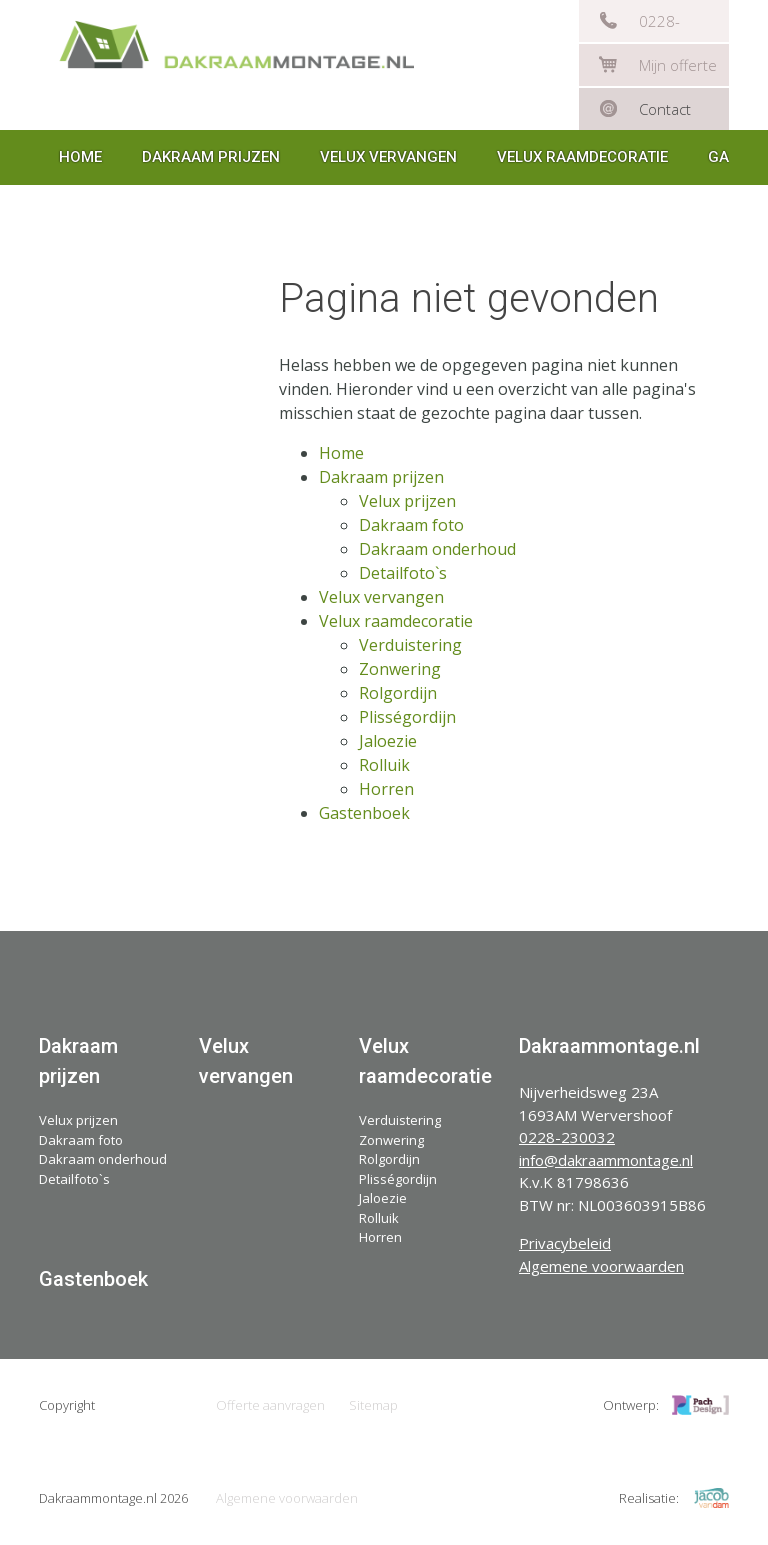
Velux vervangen (388, 157)
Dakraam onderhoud (437, 549)
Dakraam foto (411, 525)
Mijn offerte (678, 65)
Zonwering (400, 669)
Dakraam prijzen (211, 157)
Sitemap (373, 1405)
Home (80, 157)
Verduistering (410, 645)
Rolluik (384, 765)
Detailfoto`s (403, 573)
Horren (386, 789)
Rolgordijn (398, 693)
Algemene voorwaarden (601, 1266)
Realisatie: (649, 1498)
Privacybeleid (565, 1243)
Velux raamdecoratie (582, 157)
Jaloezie (388, 741)
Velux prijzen (407, 501)
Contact (665, 109)
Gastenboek (364, 813)
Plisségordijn (407, 717)
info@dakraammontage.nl (606, 1160)
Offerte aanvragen (270, 1405)
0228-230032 (666, 26)
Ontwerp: (631, 1405)
